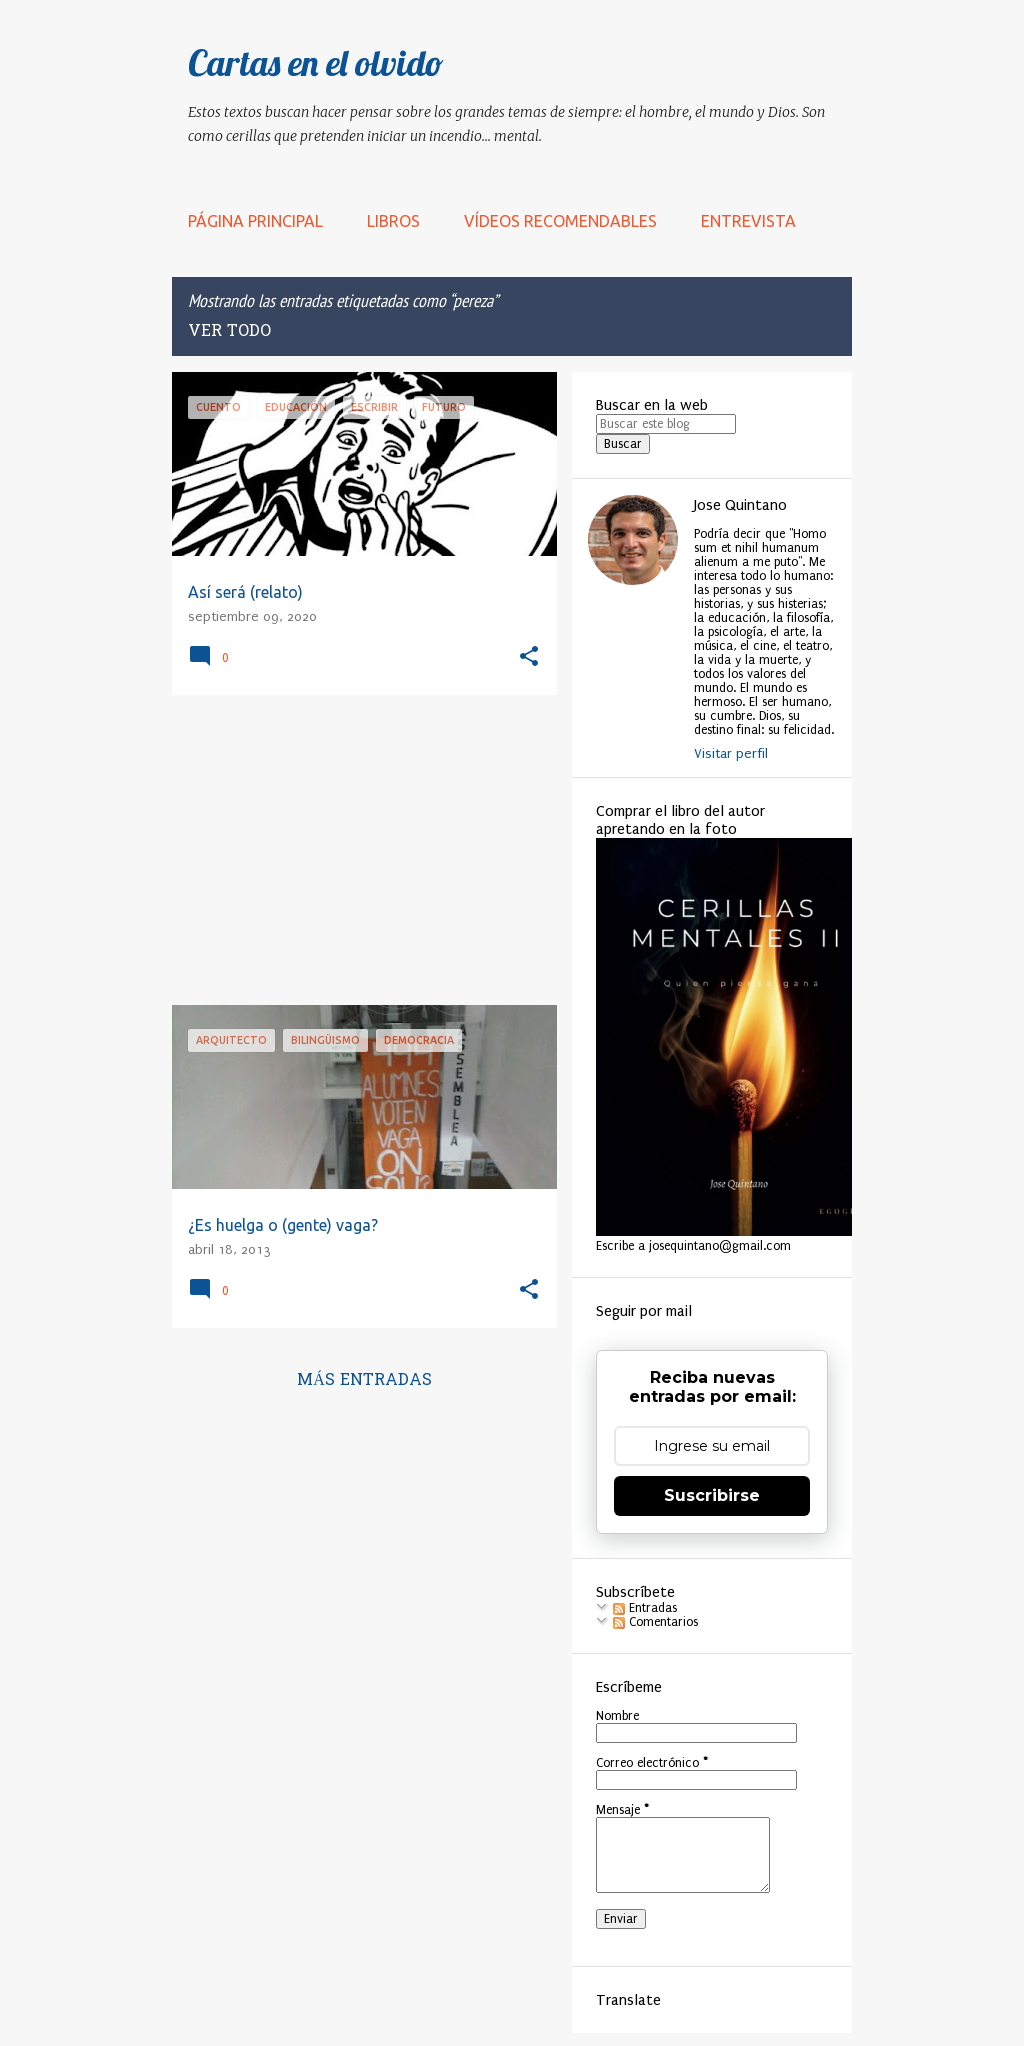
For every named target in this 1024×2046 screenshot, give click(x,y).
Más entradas (364, 1381)
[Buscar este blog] (666, 424)
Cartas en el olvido (316, 62)
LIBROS (393, 221)
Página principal (255, 221)
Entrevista (748, 221)
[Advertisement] (357, 850)
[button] (529, 657)
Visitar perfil (731, 753)
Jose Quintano (740, 505)
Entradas (645, 1608)
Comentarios (655, 1622)
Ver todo (229, 332)
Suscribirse (712, 1495)
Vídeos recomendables (560, 221)
